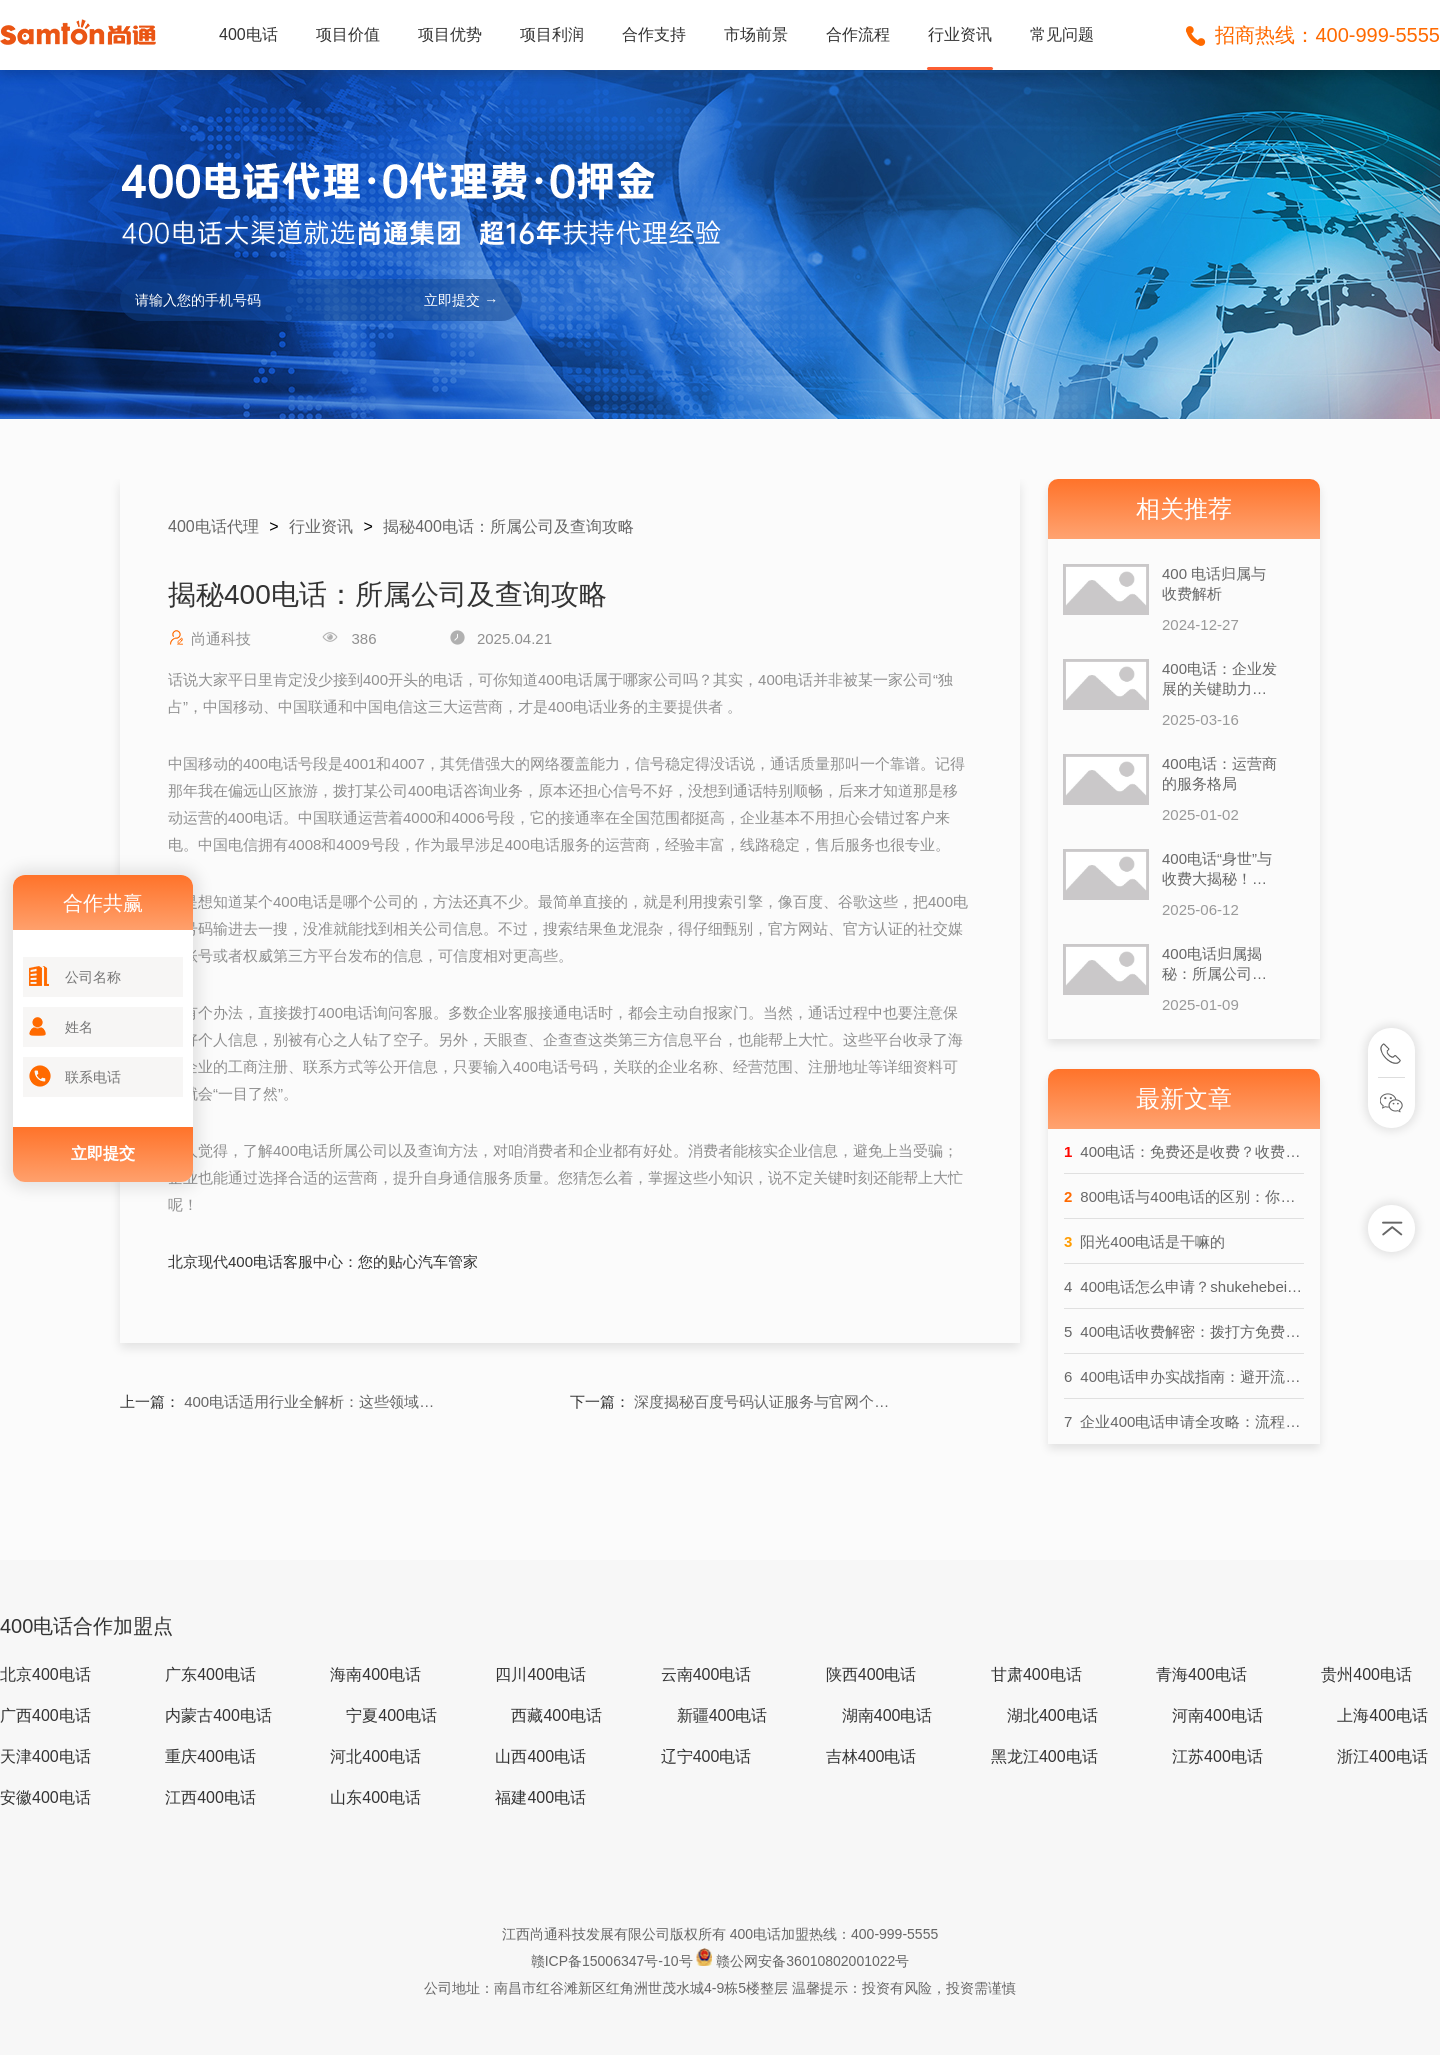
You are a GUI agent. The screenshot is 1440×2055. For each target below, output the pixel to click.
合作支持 (654, 34)
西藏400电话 (556, 1715)
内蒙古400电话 (218, 1715)
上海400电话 (1382, 1715)
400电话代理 (213, 526)
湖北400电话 (1052, 1715)
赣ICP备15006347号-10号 (614, 1961)
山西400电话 (540, 1756)
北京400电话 (45, 1674)
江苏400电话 (1217, 1756)
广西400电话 (45, 1715)
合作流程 (858, 34)
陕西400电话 (871, 1674)
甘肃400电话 (1036, 1674)
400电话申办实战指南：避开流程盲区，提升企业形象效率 (1184, 1376)
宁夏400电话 (391, 1715)
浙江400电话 (1382, 1756)
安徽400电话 (45, 1797)
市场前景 (756, 34)
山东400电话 (375, 1797)
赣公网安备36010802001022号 (812, 1961)
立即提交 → (461, 300)
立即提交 (103, 1153)
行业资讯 (960, 34)
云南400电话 (706, 1674)
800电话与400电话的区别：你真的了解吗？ (1184, 1196)
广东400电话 (210, 1674)
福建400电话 (540, 1797)
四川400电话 (540, 1674)
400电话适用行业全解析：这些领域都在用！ (314, 1401)
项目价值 (348, 34)
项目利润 (552, 34)
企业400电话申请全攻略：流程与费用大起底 (1184, 1421)
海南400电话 (375, 1674)
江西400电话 (210, 1797)
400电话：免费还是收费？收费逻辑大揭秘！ (1184, 1151)
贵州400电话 (1366, 1674)
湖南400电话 (887, 1715)
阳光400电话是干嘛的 (1144, 1241)
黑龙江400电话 (1044, 1756)
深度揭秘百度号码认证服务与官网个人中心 (764, 1401)
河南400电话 (1217, 1715)
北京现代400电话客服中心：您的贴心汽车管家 (323, 1261)
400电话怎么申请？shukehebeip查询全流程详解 (1184, 1286)
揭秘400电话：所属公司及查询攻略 (508, 526)
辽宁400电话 (706, 1756)
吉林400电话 (871, 1756)
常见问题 (1062, 34)
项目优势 (450, 34)
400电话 (248, 34)
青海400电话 (1201, 1674)
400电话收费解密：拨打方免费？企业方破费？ (1184, 1331)
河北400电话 (375, 1756)
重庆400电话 (210, 1756)
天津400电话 (45, 1756)
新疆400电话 (722, 1715)
